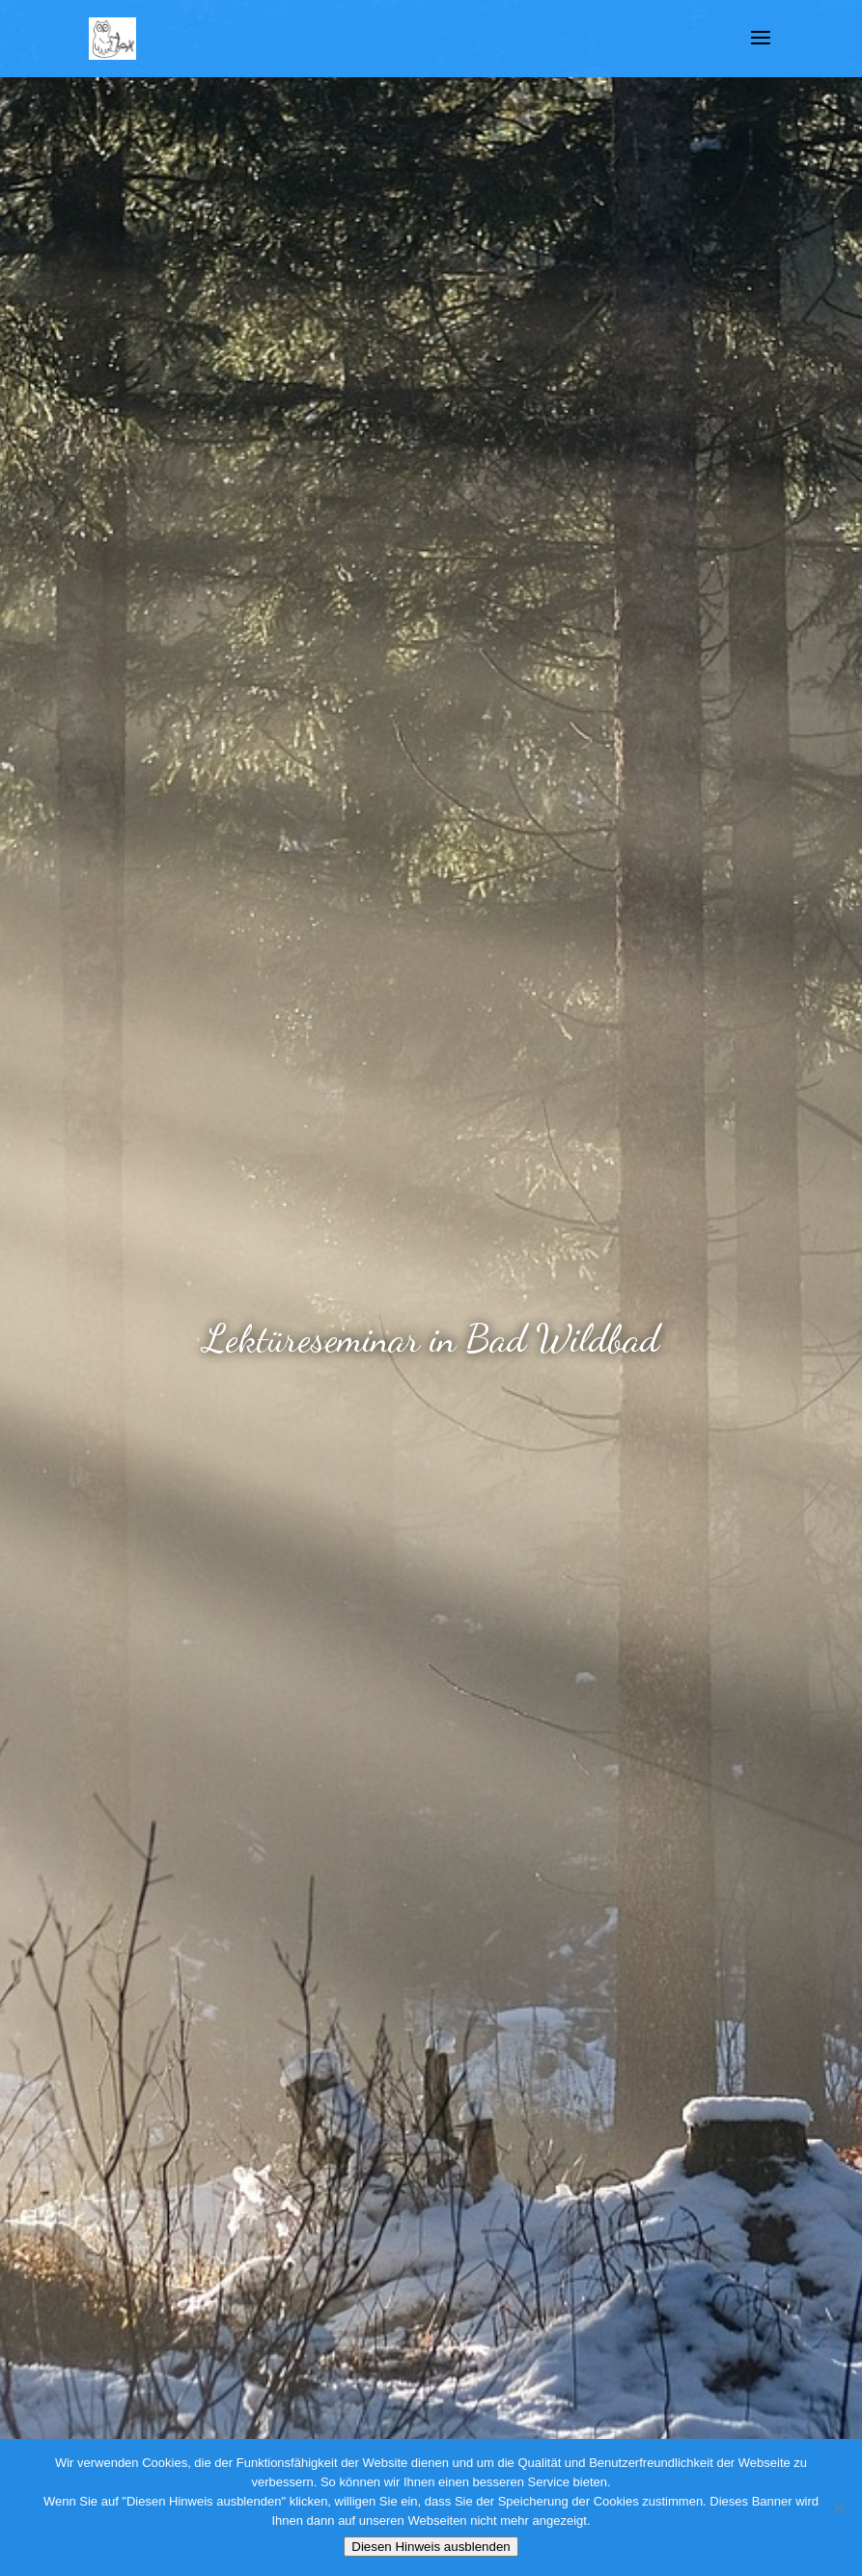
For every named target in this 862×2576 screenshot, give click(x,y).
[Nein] (838, 2507)
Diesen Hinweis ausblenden (430, 2546)
